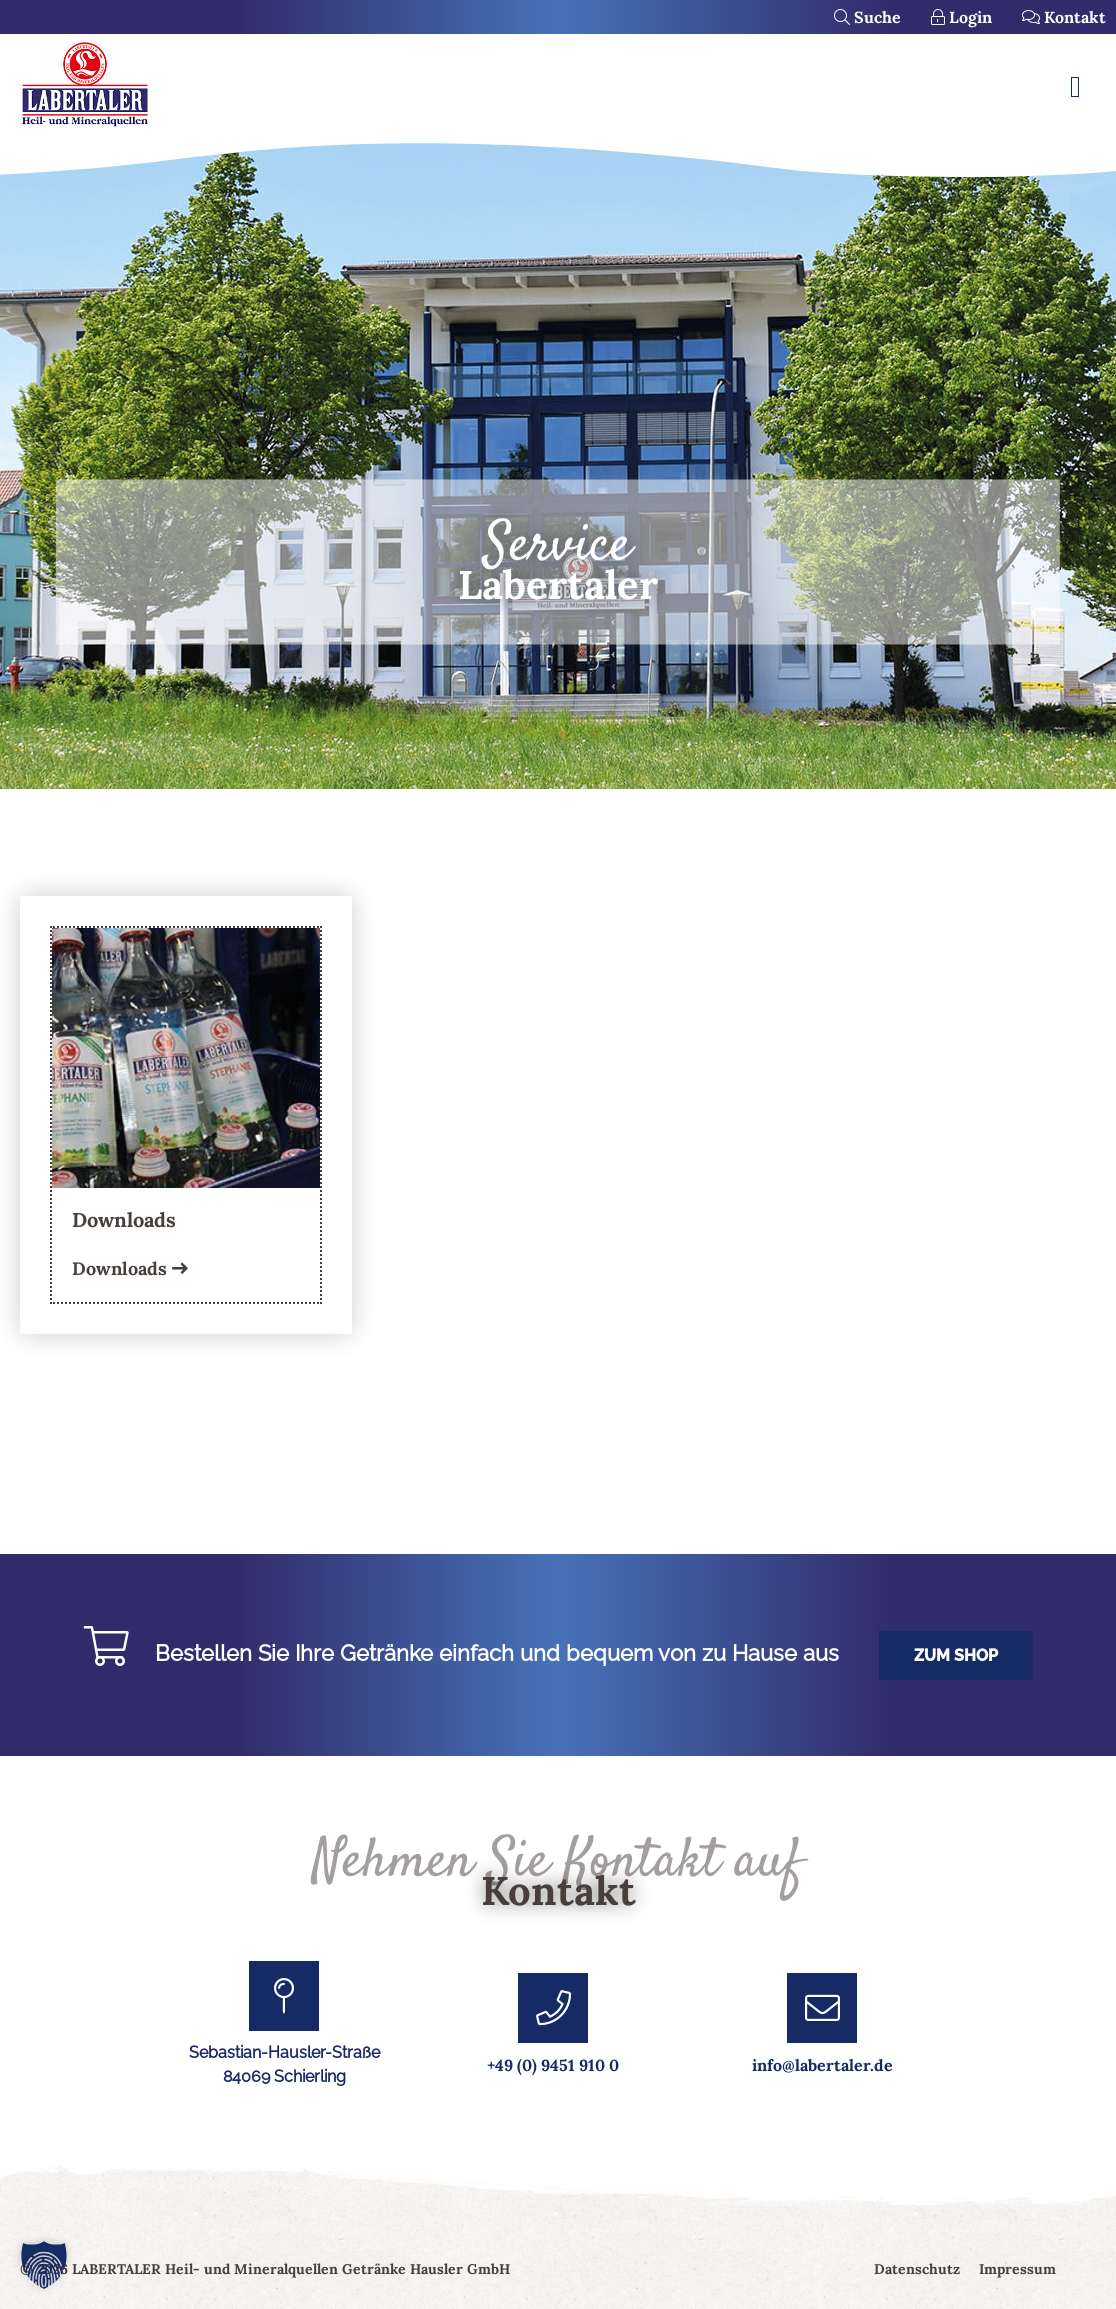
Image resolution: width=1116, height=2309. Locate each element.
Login (961, 17)
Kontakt (1064, 17)
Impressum (1017, 2269)
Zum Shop (956, 1655)
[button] (44, 2265)
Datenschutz (917, 2269)
